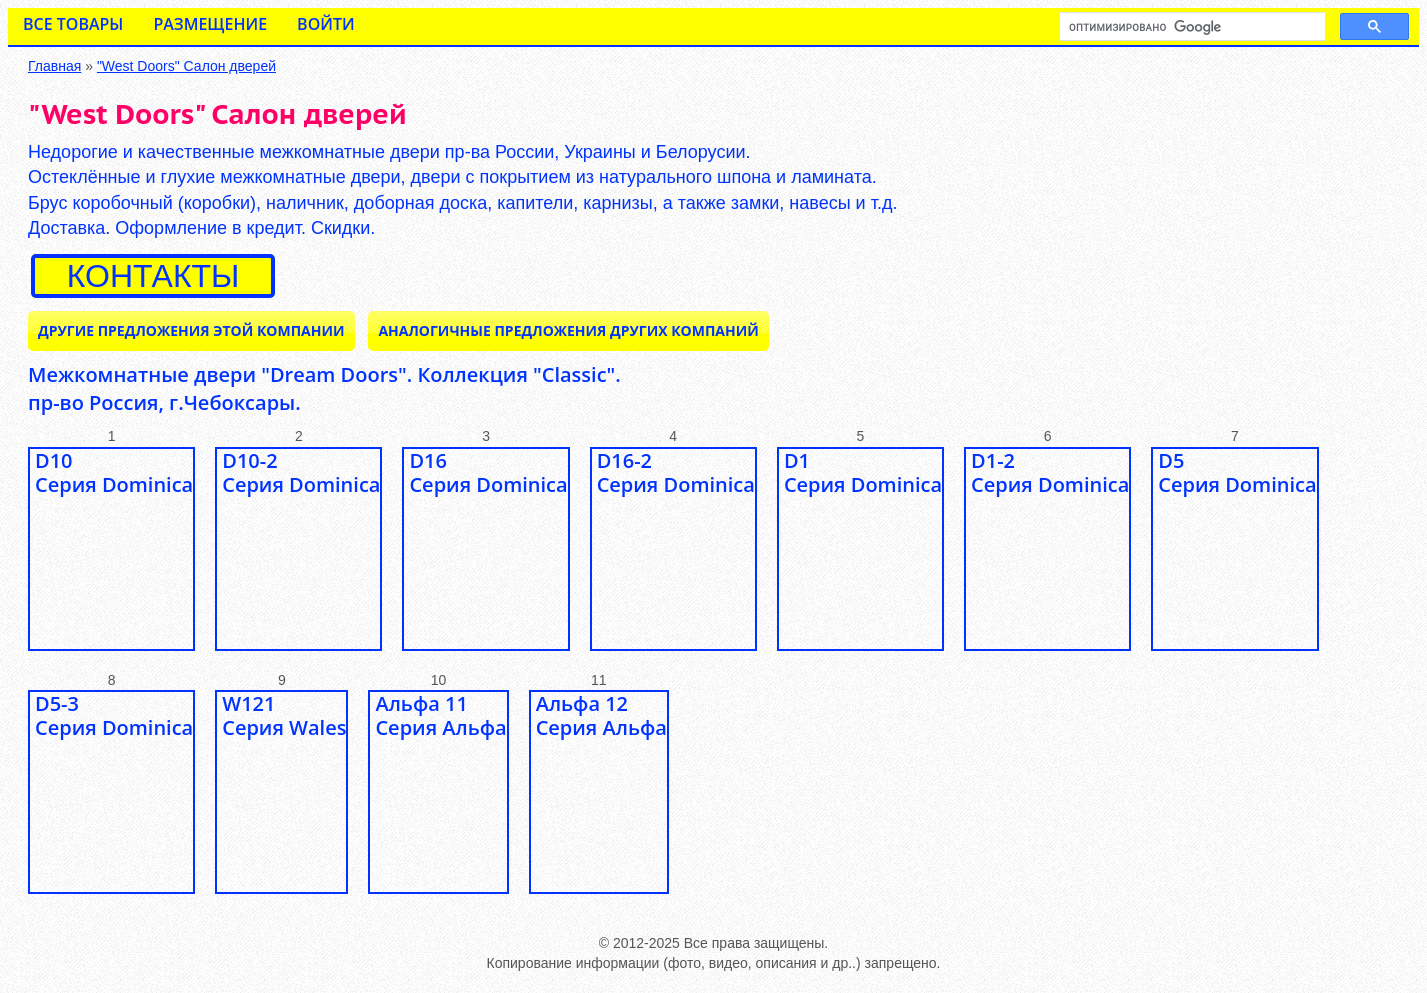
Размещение (210, 24)
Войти (326, 24)
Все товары (73, 24)
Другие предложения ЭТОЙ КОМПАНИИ (191, 330)
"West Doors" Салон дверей (186, 66)
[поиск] (1190, 27)
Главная (54, 66)
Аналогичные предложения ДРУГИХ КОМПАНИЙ (568, 330)
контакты (153, 276)
